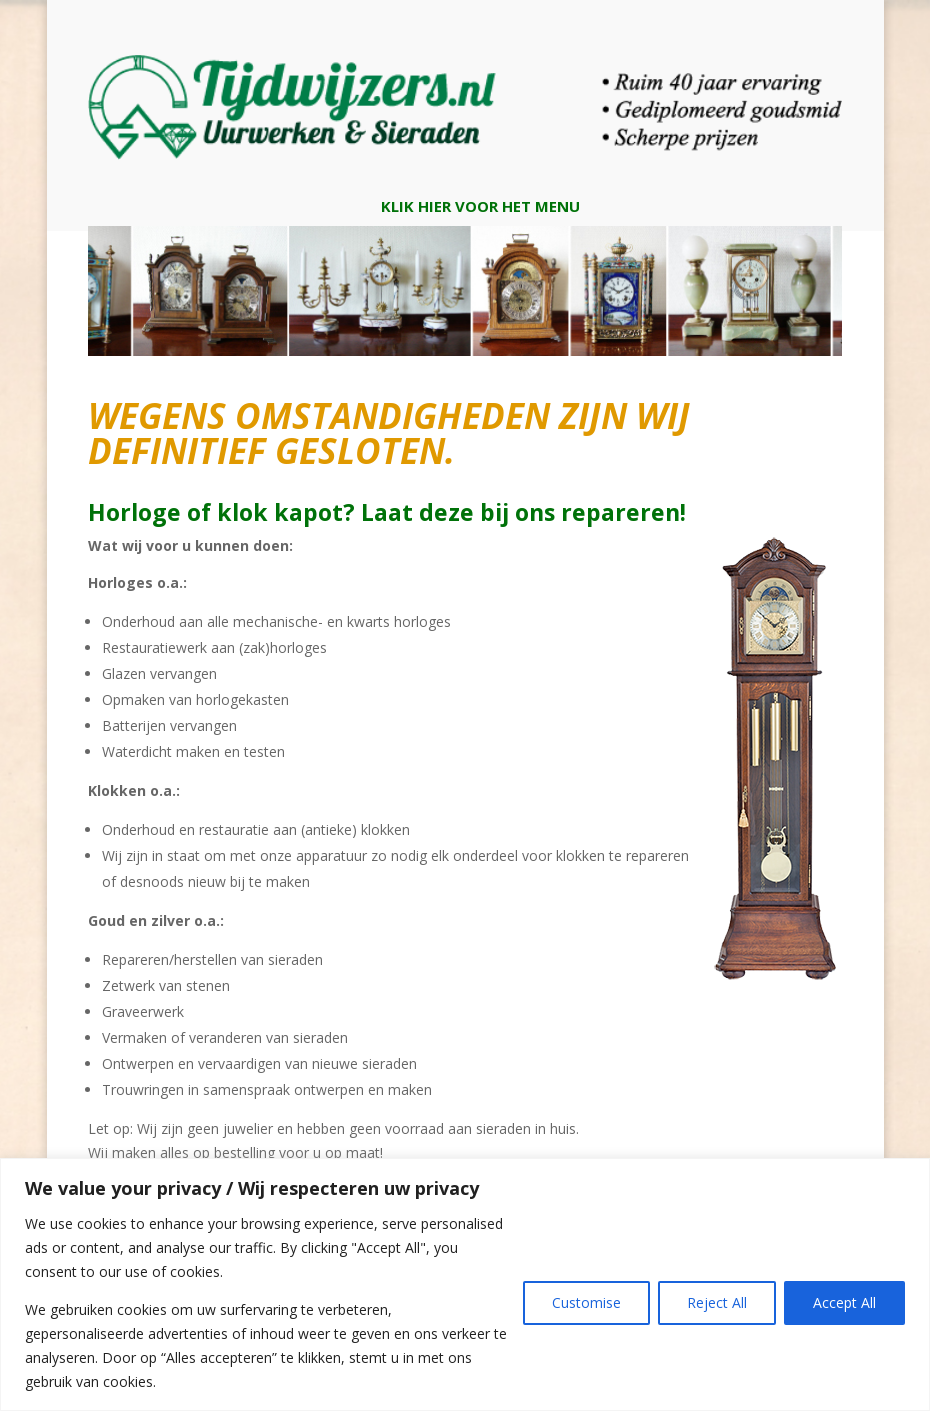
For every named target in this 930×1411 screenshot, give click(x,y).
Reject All (717, 1302)
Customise (586, 1302)
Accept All (844, 1302)
